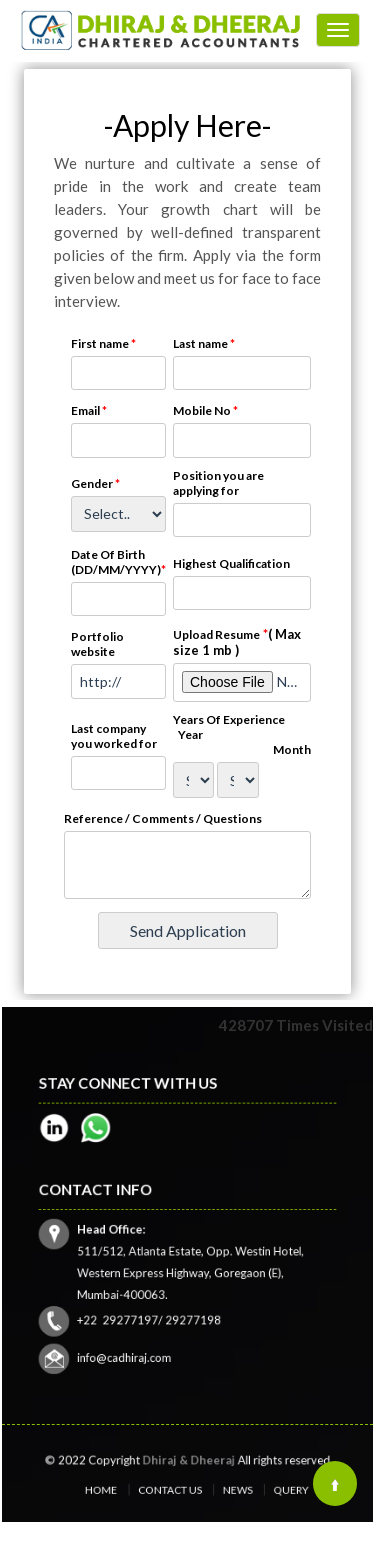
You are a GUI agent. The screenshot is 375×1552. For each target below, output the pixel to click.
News (222, 1488)
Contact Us (175, 1488)
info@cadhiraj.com (143, 1331)
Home (126, 1488)
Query (259, 1488)
